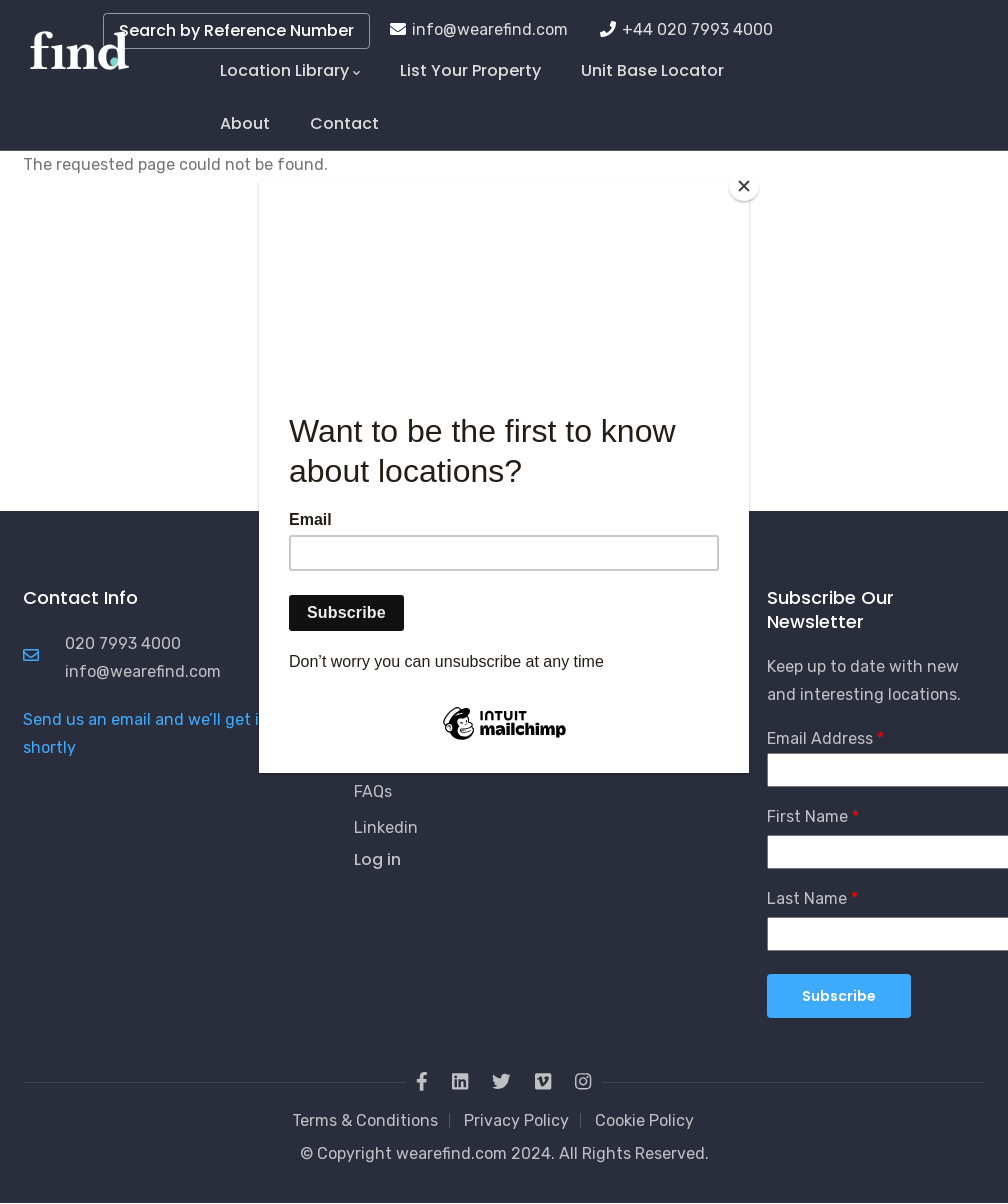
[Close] (744, 186)
